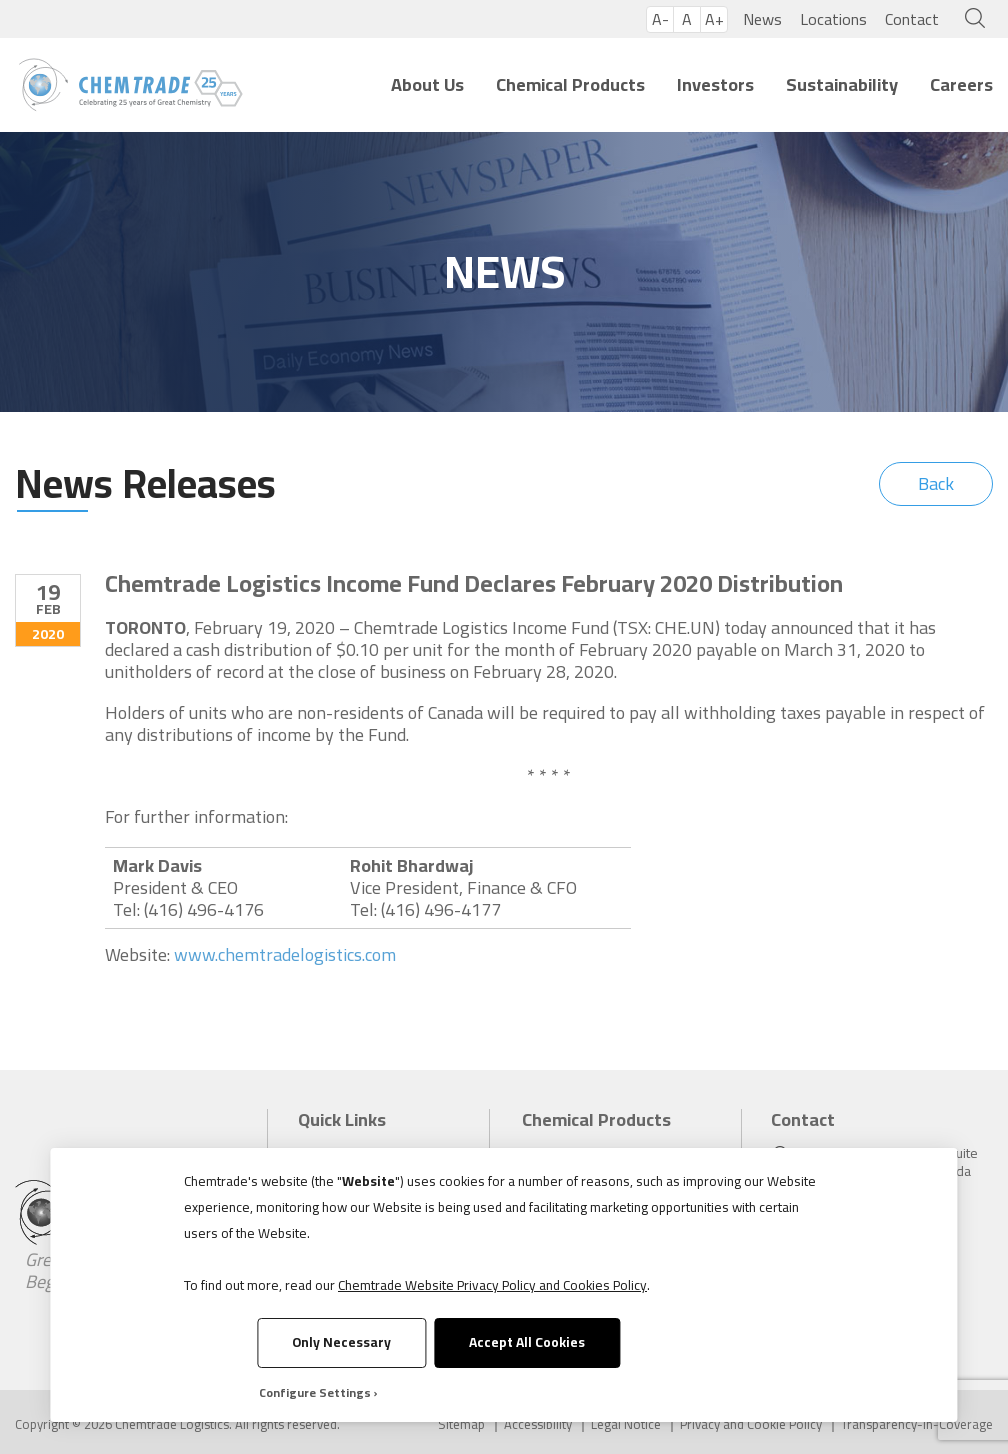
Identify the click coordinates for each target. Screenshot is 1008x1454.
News (762, 19)
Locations (833, 19)
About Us (427, 84)
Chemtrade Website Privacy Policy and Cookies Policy (492, 1285)
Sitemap (461, 1424)
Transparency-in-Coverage (917, 1424)
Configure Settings (315, 1392)
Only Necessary (341, 1342)
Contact (912, 19)
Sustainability (842, 84)
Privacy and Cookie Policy (751, 1424)
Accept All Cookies (527, 1342)
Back (936, 483)
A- (660, 19)
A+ (714, 19)
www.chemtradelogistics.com (285, 955)
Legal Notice (626, 1424)
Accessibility (538, 1424)
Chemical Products (570, 84)
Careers (961, 84)
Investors (715, 84)
